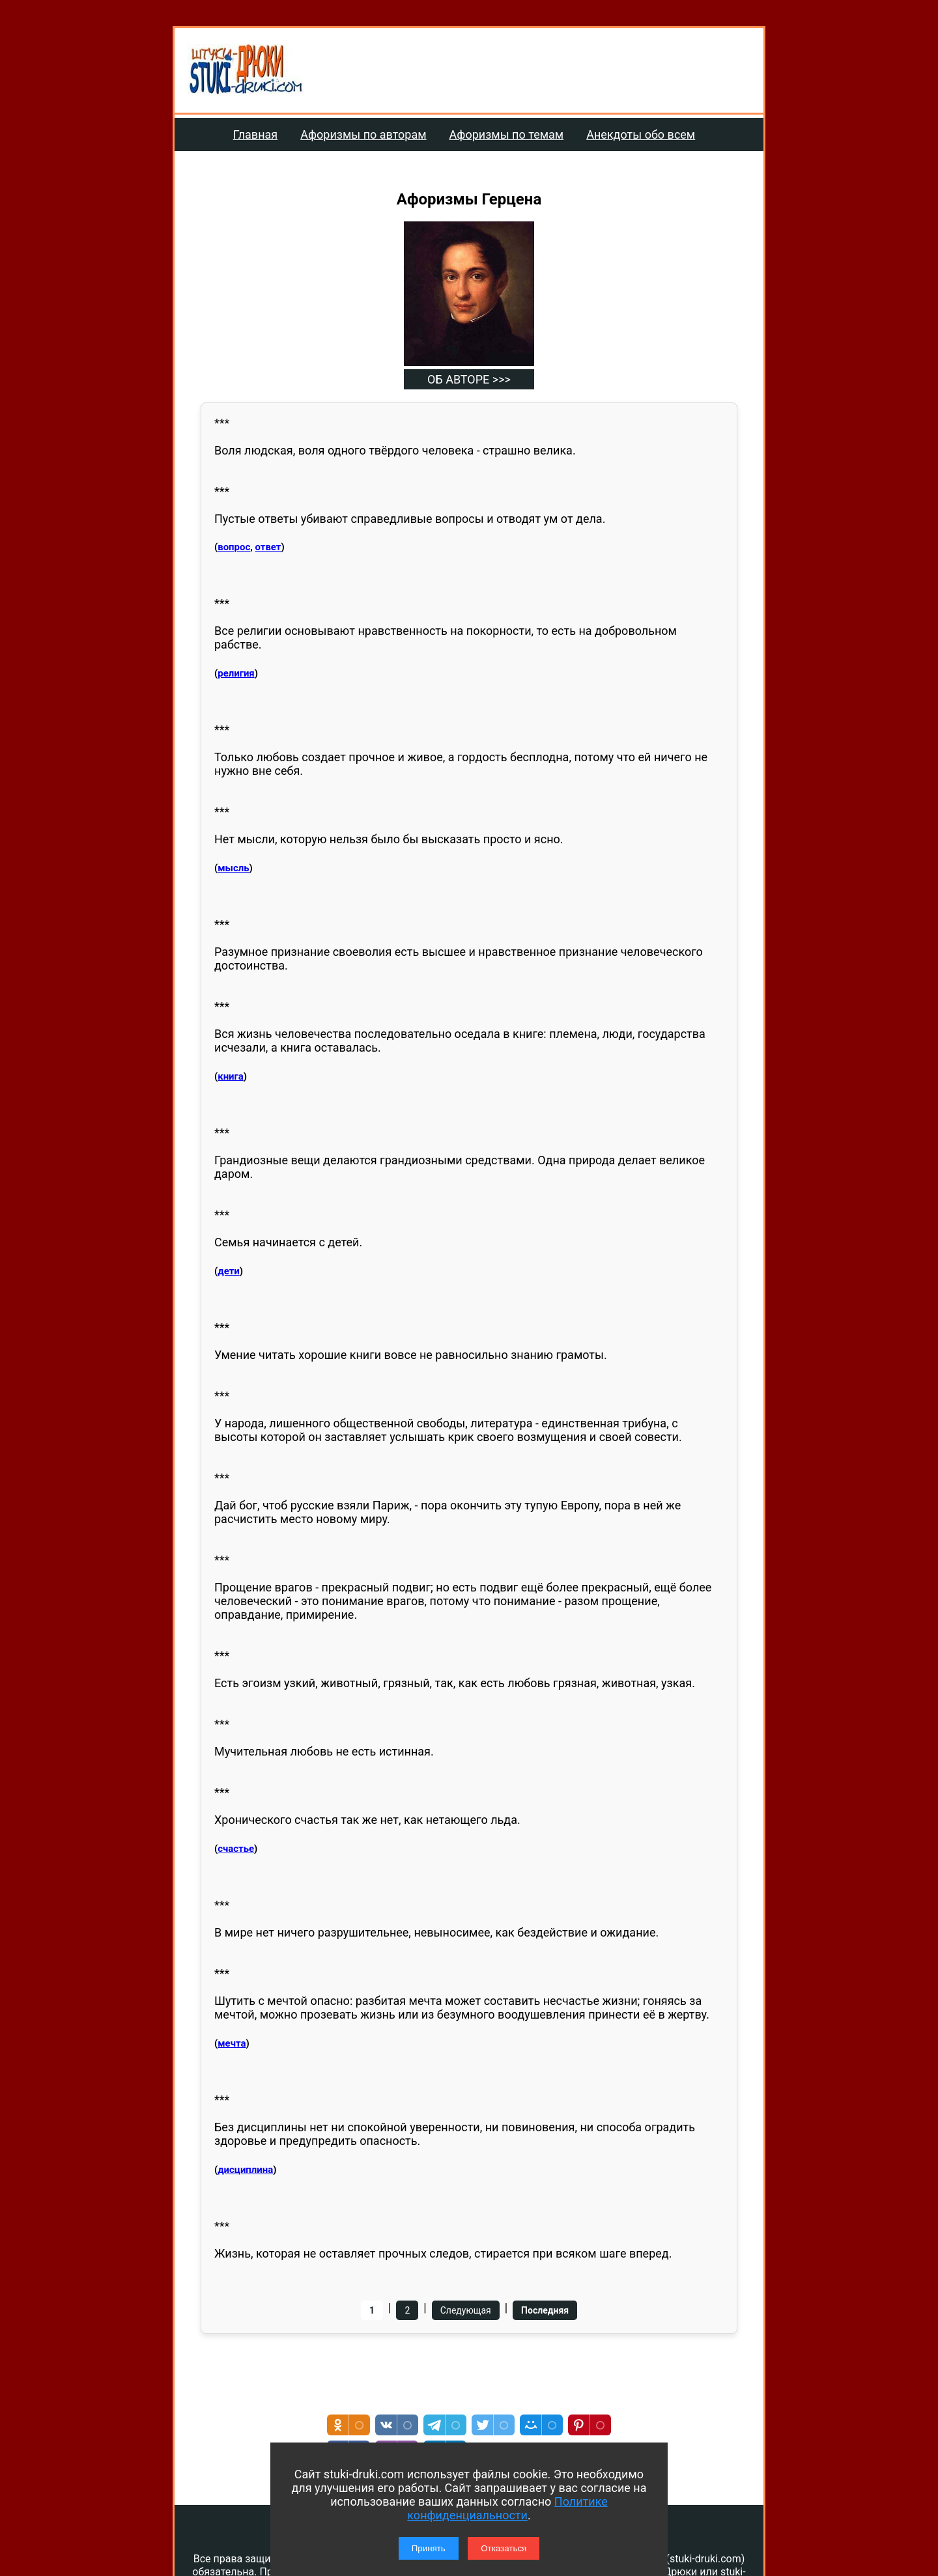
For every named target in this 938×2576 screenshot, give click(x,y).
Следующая (465, 2310)
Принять (429, 2548)
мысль (233, 868)
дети (229, 1271)
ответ (268, 547)
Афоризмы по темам (506, 134)
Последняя (545, 2310)
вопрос (234, 547)
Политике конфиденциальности (507, 2508)
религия (236, 673)
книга (231, 1076)
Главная (255, 134)
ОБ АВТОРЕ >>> (469, 379)
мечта (232, 2043)
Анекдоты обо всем (640, 134)
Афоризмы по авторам (363, 134)
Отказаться (503, 2548)
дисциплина (245, 2170)
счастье (236, 1849)
